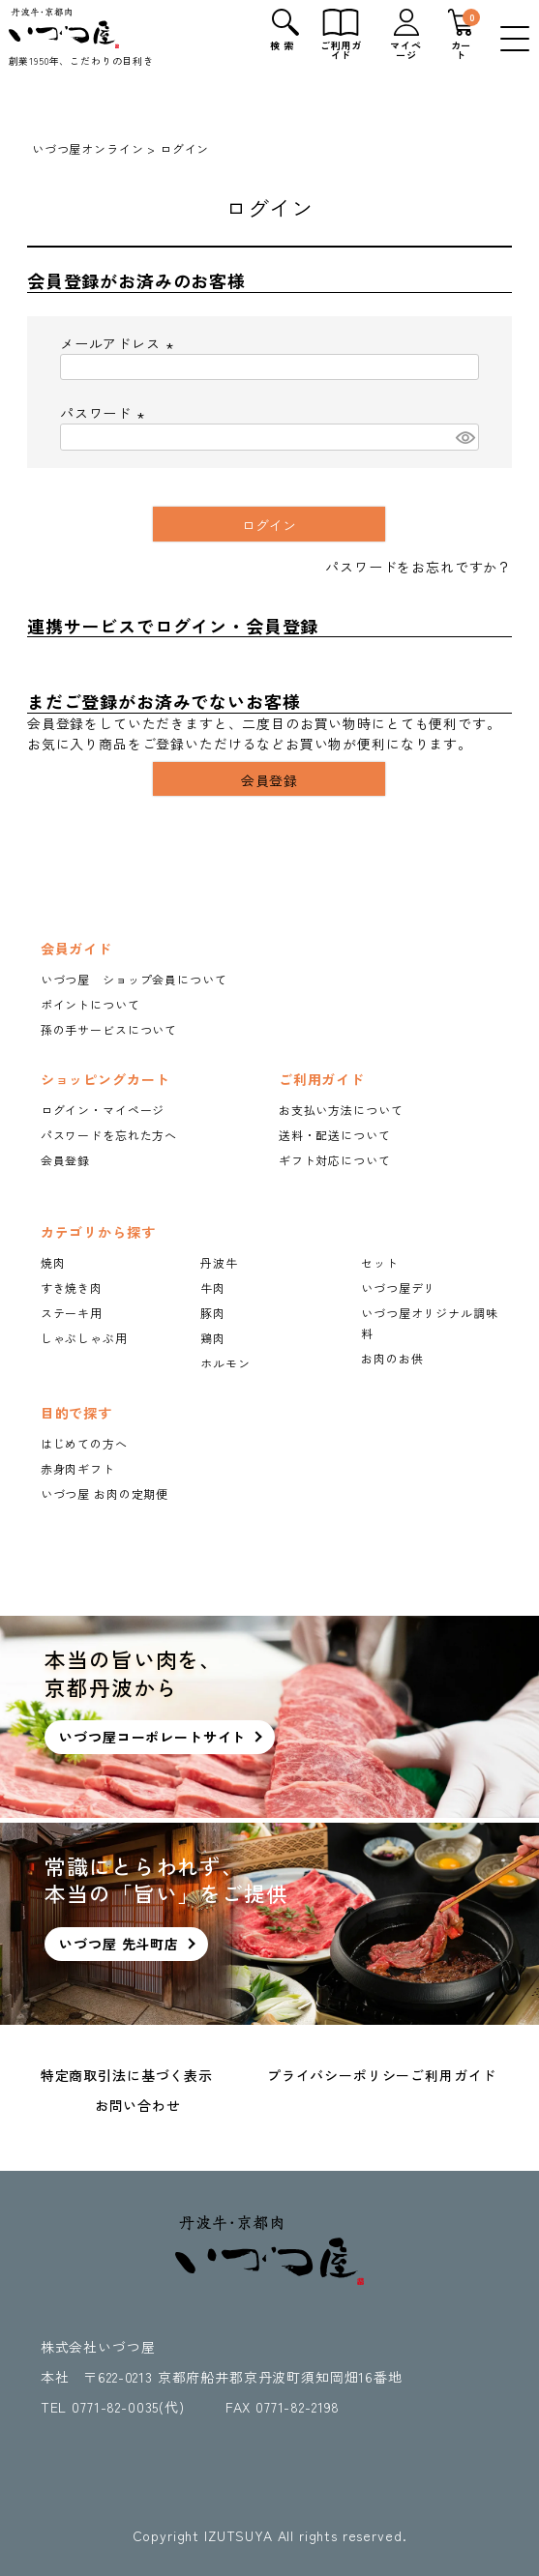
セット (380, 1262)
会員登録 (65, 1160)
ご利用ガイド (453, 2075)
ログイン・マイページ (103, 1109)
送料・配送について (335, 1135)
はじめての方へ (84, 1443)
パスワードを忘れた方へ (109, 1135)
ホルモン (225, 1363)
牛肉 (212, 1287)
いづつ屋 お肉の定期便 (104, 1493)
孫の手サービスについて (109, 1029)
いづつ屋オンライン (88, 148)
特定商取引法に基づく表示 (127, 2075)
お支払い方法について (341, 1109)
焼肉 (53, 1262)
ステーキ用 (72, 1312)
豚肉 (212, 1312)
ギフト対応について (335, 1160)
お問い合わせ (138, 2105)
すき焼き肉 (72, 1287)
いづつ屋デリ (398, 1287)
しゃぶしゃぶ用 (84, 1338)
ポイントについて (90, 1004)
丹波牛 (219, 1262)
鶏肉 (212, 1338)
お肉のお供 (392, 1358)
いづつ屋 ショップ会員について (134, 979)
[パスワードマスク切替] (464, 437)
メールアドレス (119, 343)
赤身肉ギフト (78, 1468)
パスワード (105, 413)
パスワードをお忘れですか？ (418, 566)
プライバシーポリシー (338, 2075)
